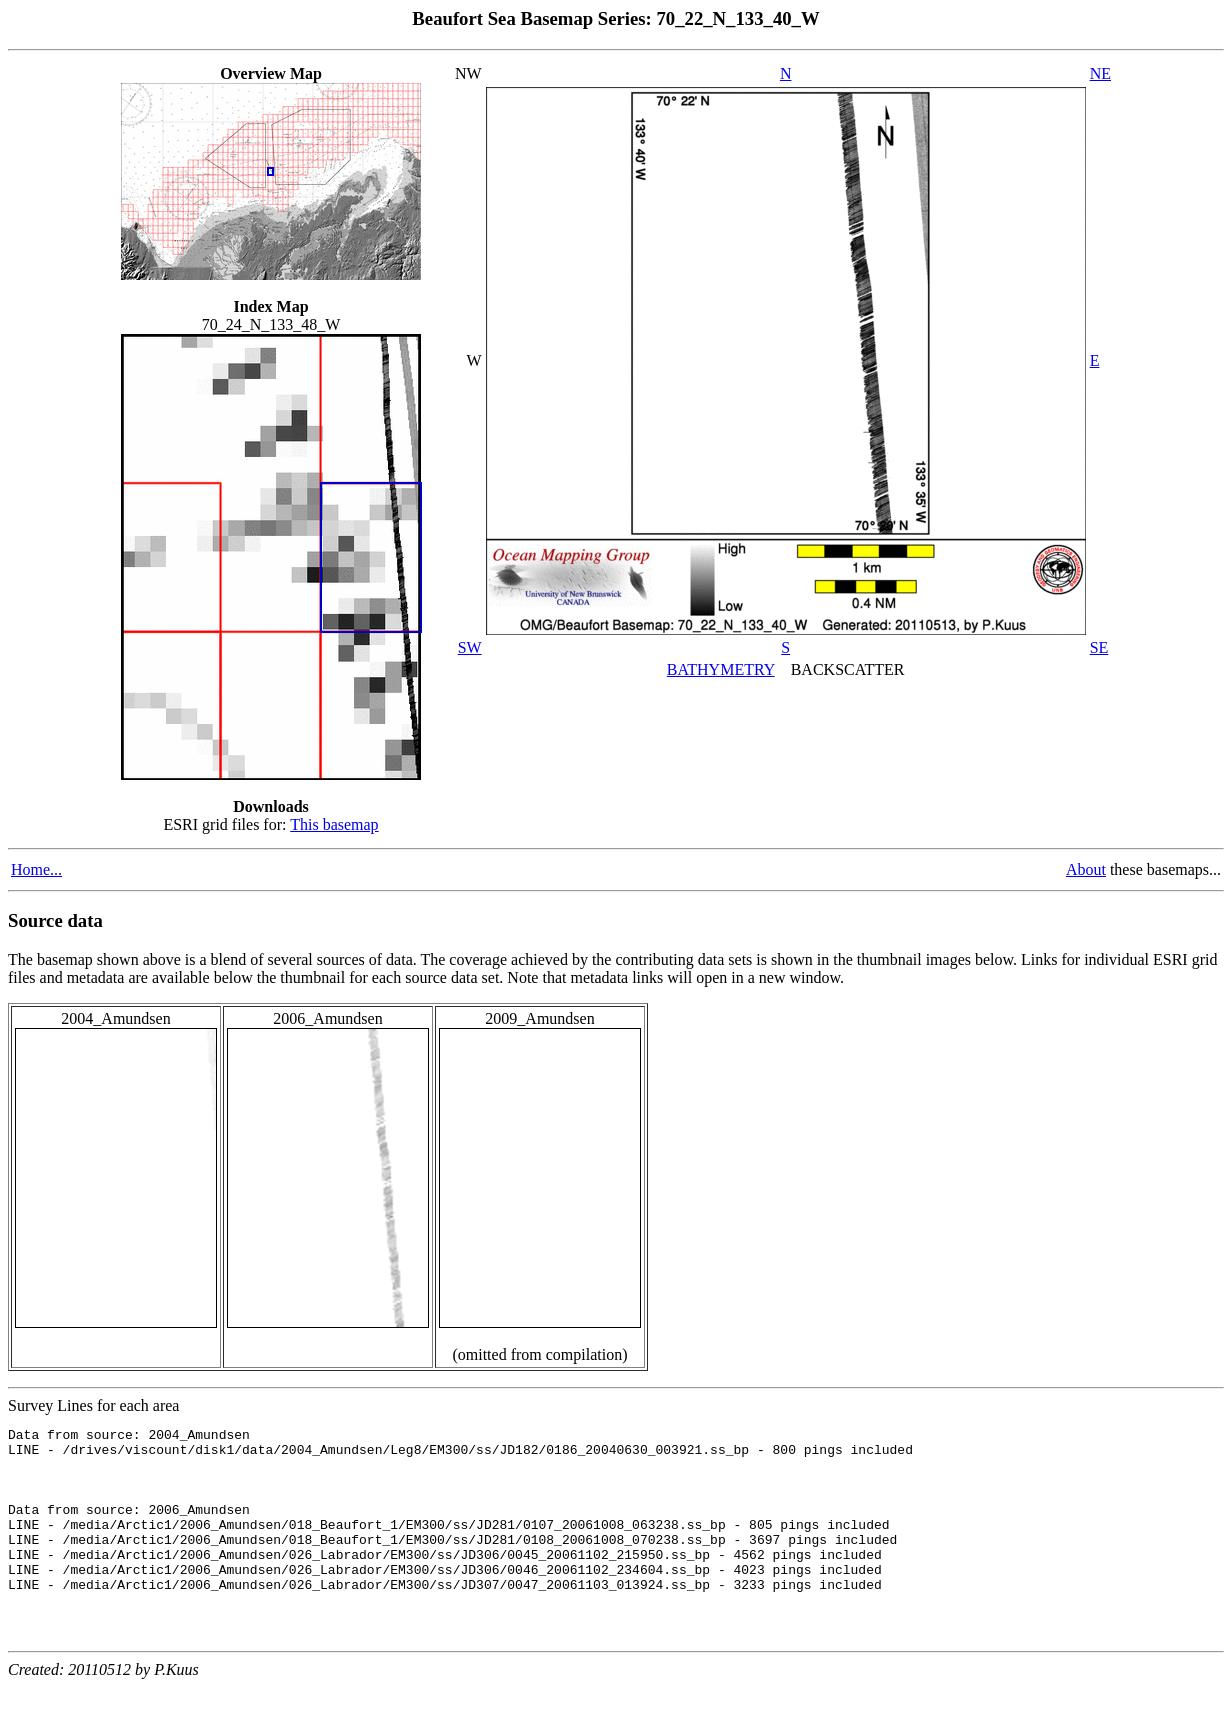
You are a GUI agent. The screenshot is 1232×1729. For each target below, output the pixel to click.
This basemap (334, 824)
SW (470, 647)
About (1086, 869)
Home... (36, 869)
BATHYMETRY (721, 669)
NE (1100, 73)
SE (1099, 647)
